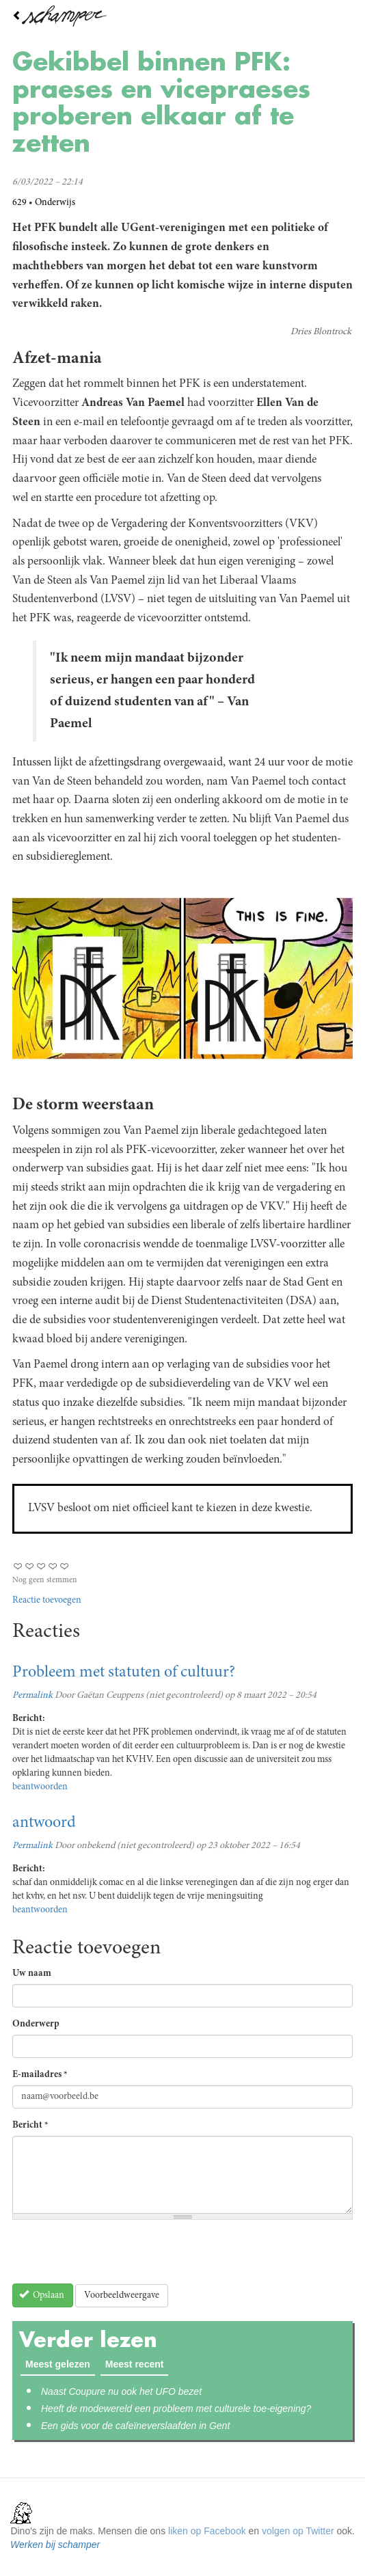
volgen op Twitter (298, 2530)
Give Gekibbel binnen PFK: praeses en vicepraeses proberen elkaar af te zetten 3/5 (41, 1566)
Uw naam (31, 1974)
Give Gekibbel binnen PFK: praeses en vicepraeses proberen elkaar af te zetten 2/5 (30, 1566)
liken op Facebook (207, 2530)
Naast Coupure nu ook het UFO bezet (121, 2391)
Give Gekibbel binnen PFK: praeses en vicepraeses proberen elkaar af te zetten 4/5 (53, 1566)
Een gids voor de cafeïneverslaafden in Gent (135, 2425)
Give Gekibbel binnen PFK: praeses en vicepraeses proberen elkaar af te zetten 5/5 (64, 1566)
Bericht (30, 2125)
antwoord (44, 1823)
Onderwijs (55, 203)
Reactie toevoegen (46, 1600)
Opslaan (42, 2295)
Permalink (32, 1695)
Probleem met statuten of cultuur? (123, 1673)
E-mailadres (40, 2075)
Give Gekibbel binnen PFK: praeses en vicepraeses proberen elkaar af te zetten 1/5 (18, 1566)
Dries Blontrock (320, 332)
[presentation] (116, 2256)
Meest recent (137, 2363)
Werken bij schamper (55, 2544)
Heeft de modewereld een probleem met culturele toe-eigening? (176, 2408)
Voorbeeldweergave (121, 2296)
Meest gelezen (57, 2364)
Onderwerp (35, 2024)
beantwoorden (40, 1787)
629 (19, 203)
